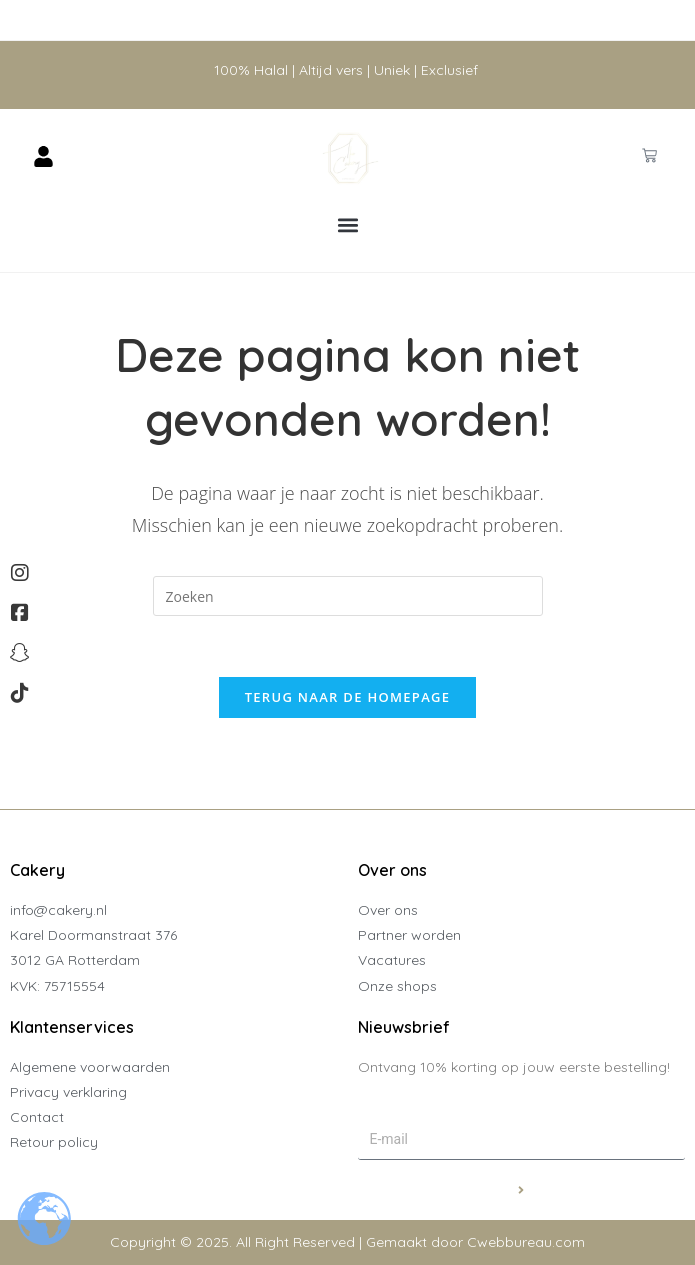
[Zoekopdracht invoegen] (348, 596)
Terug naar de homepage (348, 697)
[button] (347, 225)
